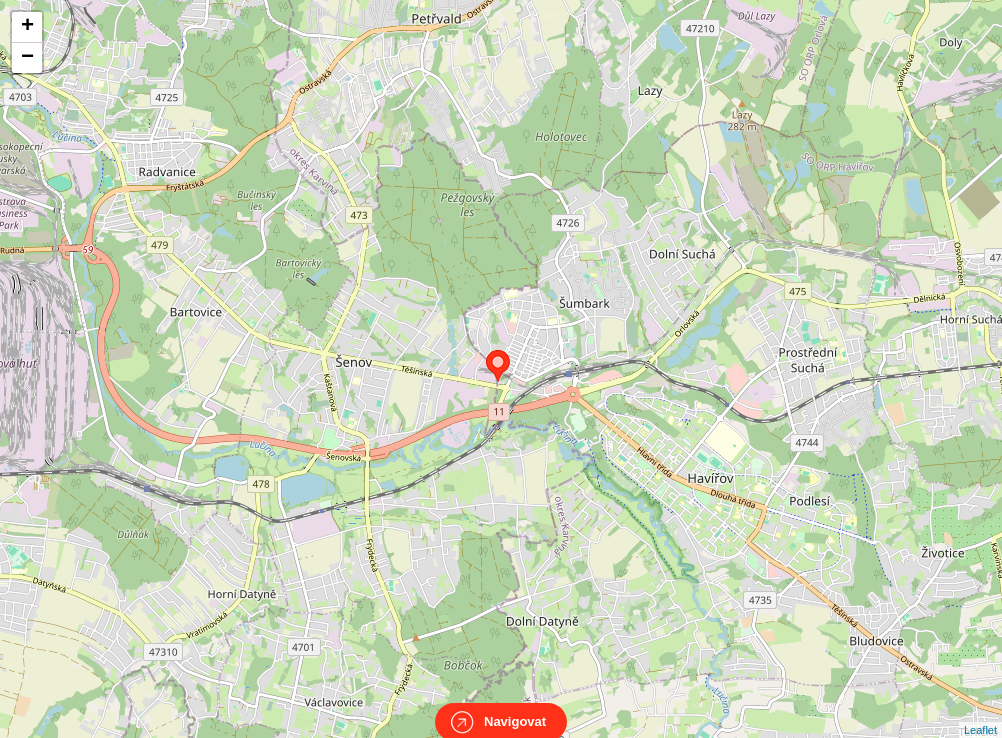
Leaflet (980, 712)
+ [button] (27, 27)
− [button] (27, 58)
